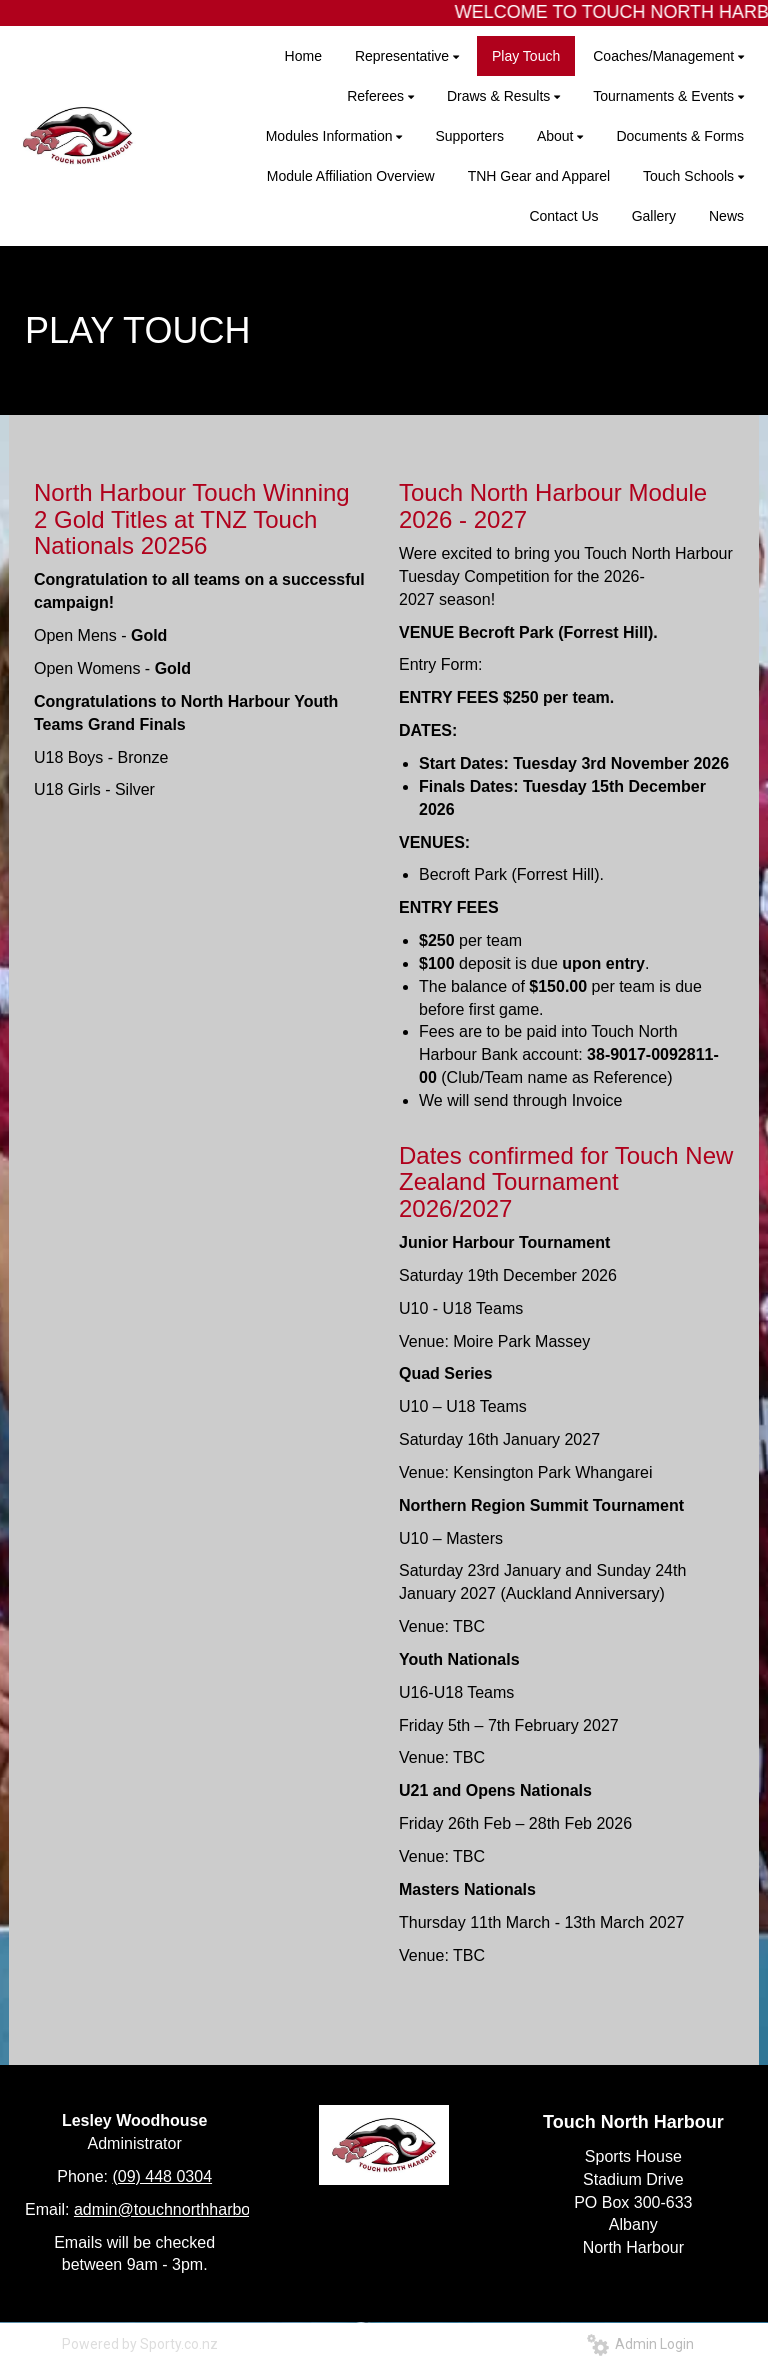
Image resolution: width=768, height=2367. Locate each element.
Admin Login (640, 2344)
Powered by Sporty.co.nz (140, 2344)
